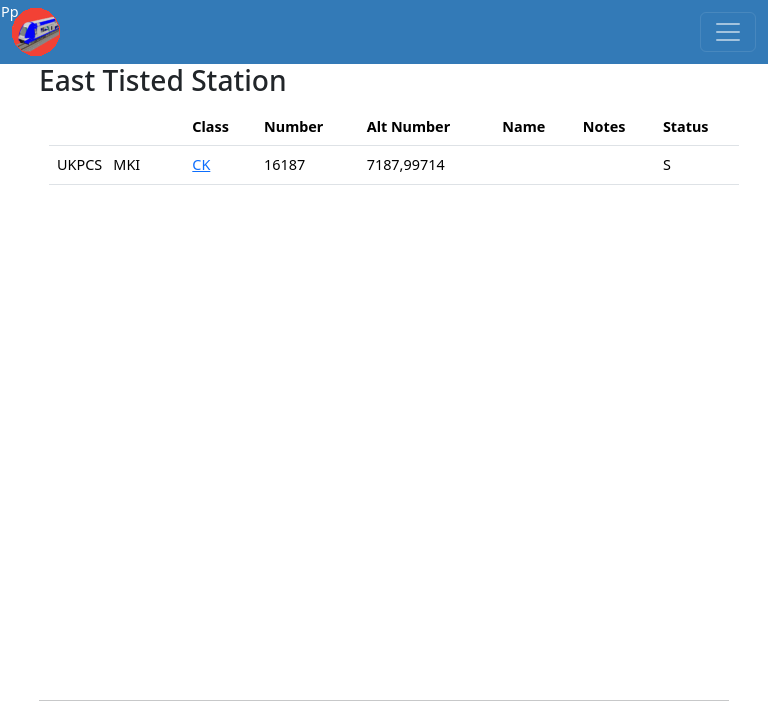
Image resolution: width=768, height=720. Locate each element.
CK (201, 164)
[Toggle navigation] (728, 32)
